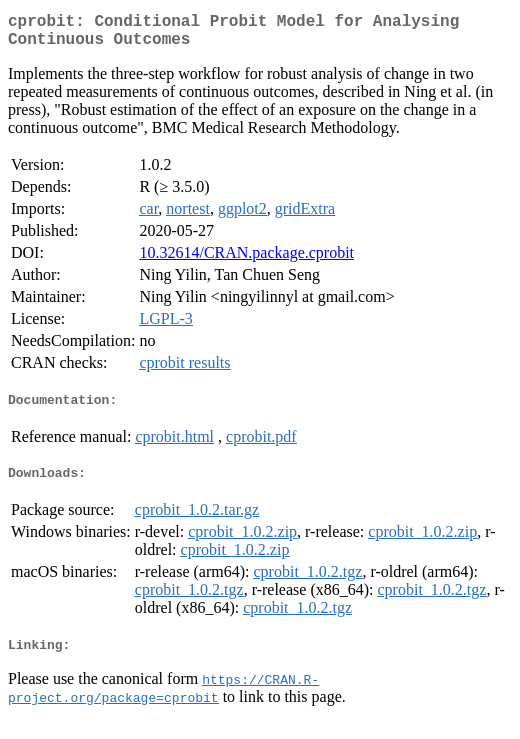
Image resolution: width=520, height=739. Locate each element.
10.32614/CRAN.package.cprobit (246, 260)
